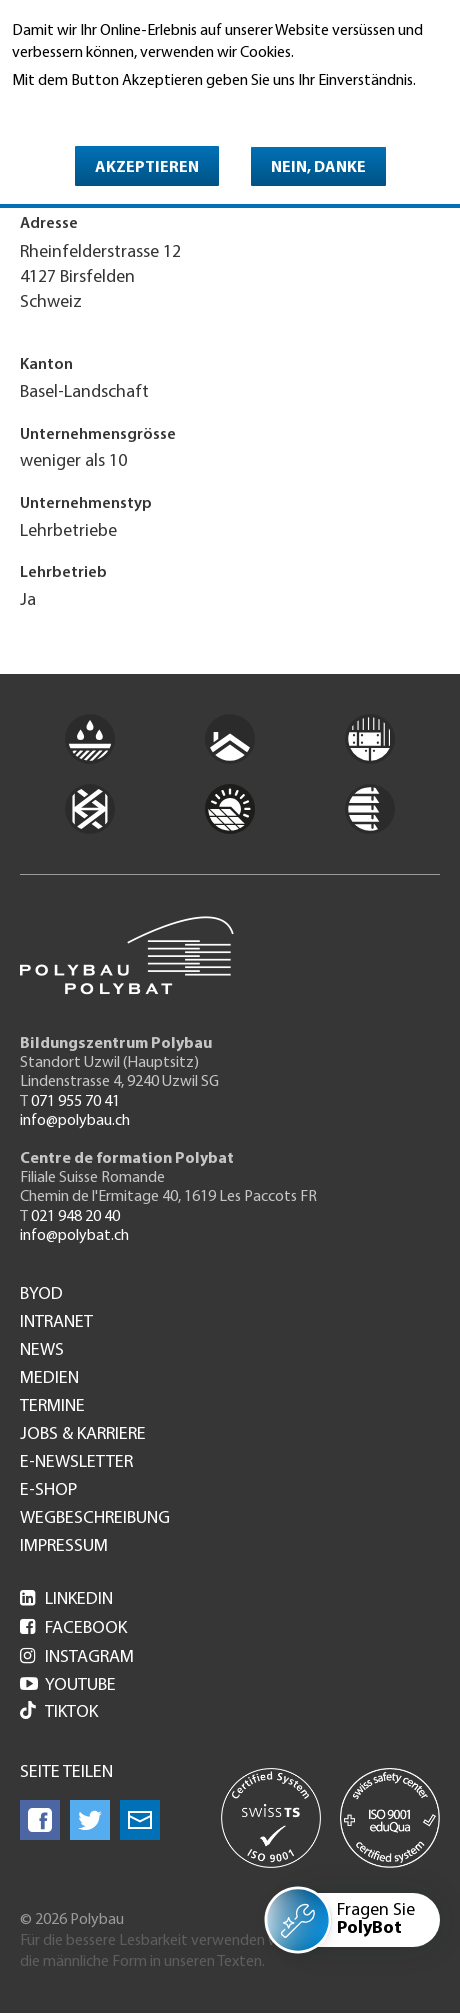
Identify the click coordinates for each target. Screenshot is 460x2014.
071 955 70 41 (75, 1102)
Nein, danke (318, 168)
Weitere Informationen (98, 109)
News (42, 1351)
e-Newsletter (76, 1463)
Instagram (77, 1657)
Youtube (68, 1685)
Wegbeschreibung (95, 1519)
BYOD (41, 1295)
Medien (49, 1379)
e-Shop (48, 1491)
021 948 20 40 (75, 1217)
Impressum (64, 1547)
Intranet (56, 1323)
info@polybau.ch (75, 1121)
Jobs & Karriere (83, 1435)
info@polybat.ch (74, 1236)
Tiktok (59, 1712)
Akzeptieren (147, 168)
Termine (52, 1407)
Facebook (73, 1628)
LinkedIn (66, 1599)
